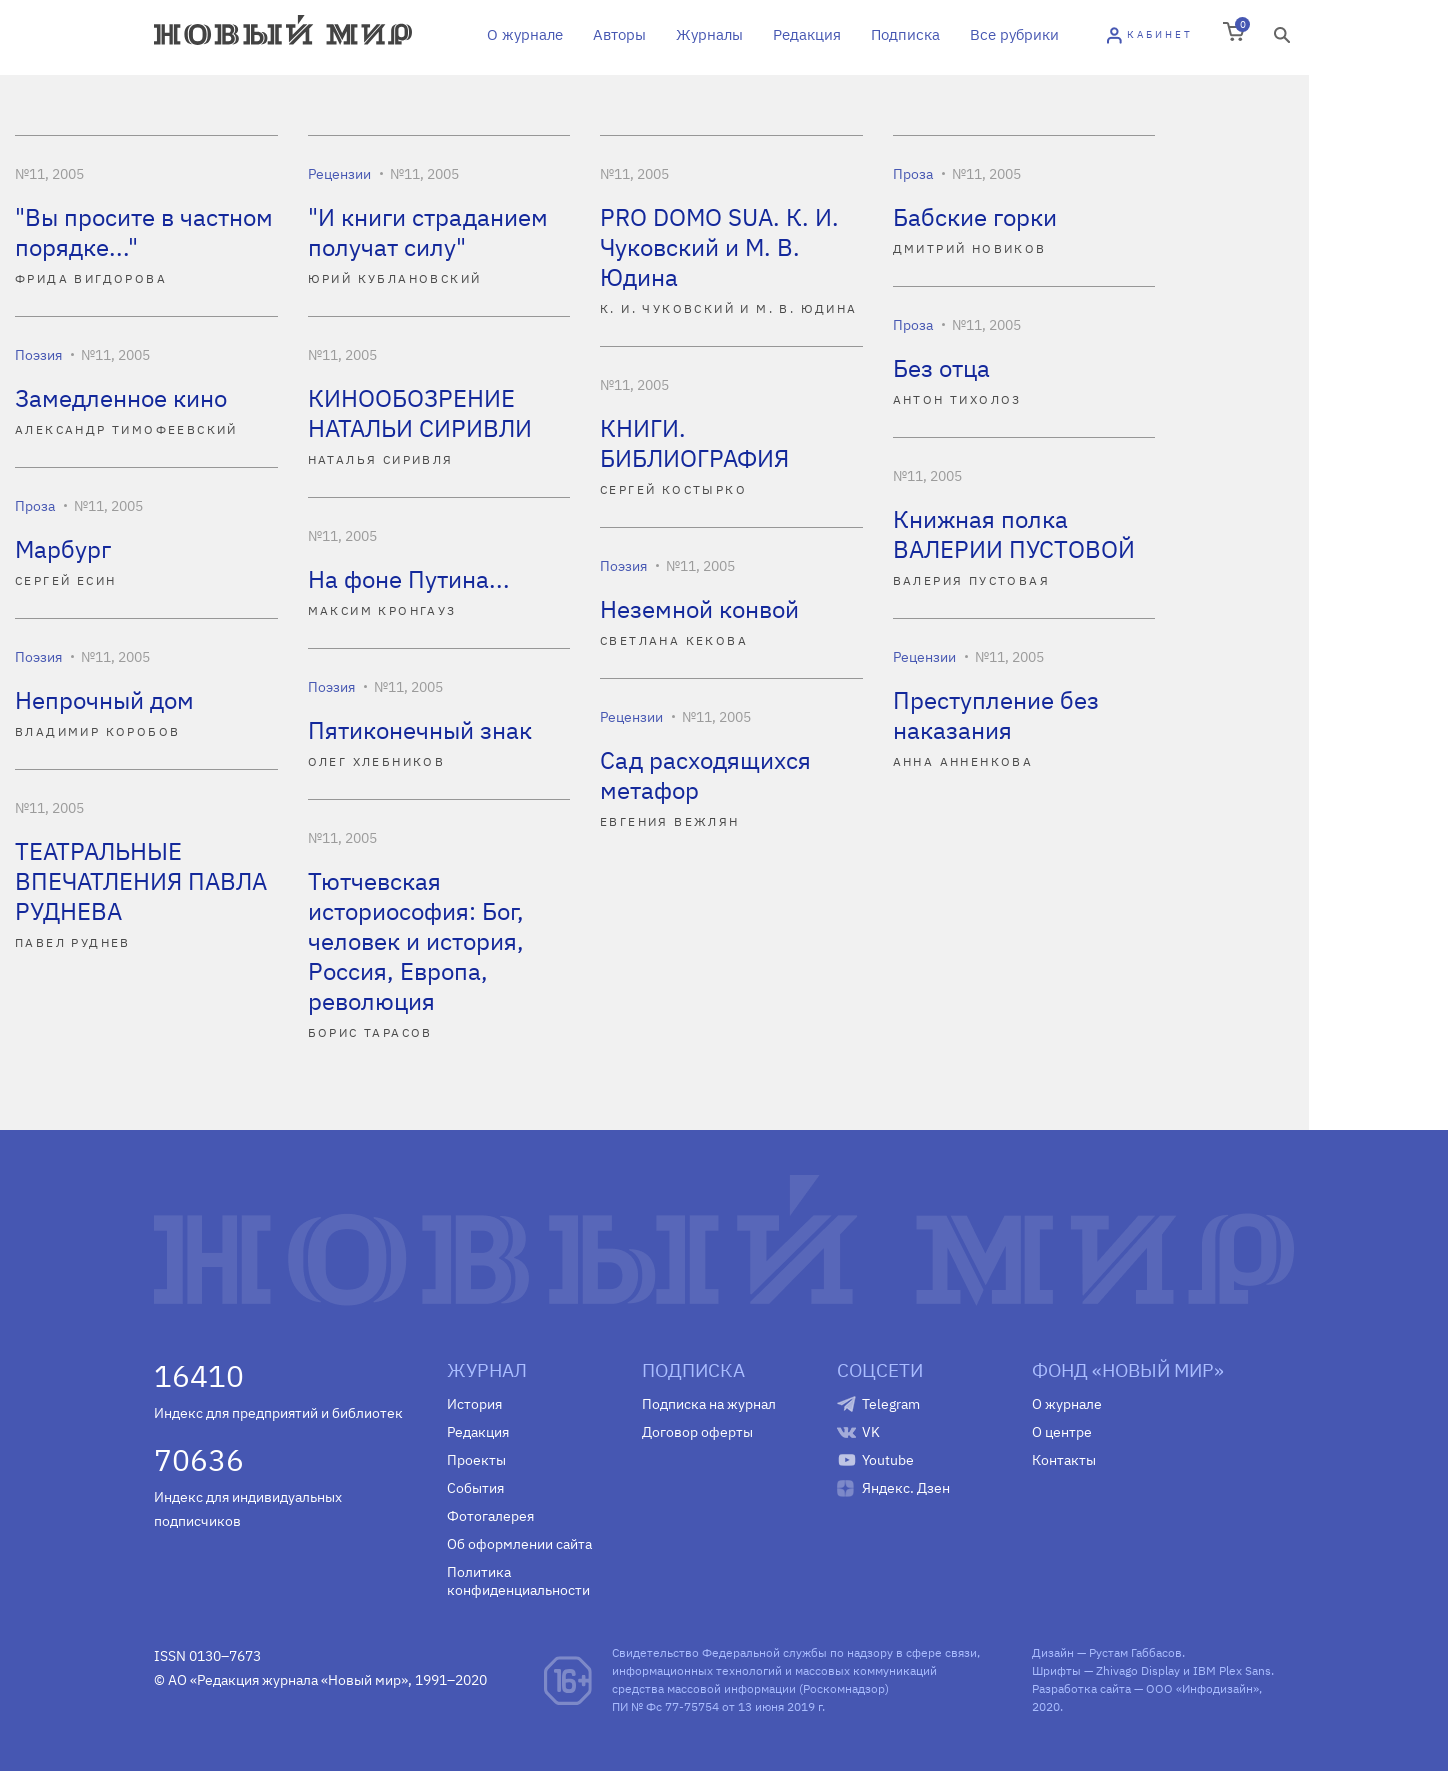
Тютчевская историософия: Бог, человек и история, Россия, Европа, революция (416, 941)
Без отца (941, 368)
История (474, 1404)
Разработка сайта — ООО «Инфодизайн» (1145, 1688)
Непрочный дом (104, 700)
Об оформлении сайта (519, 1544)
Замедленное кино (121, 398)
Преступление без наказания (996, 715)
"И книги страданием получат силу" (428, 232)
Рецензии (339, 174)
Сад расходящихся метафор (705, 775)
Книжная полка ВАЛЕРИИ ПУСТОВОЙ (1014, 534)
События (475, 1488)
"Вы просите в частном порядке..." (144, 232)
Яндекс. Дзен (906, 1488)
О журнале (525, 34)
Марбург (63, 549)
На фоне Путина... (409, 579)
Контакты (1064, 1460)
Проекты (476, 1460)
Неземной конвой (699, 609)
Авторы (619, 34)
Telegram (891, 1404)
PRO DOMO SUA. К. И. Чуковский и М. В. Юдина (719, 247)
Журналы (709, 34)
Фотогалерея (490, 1516)
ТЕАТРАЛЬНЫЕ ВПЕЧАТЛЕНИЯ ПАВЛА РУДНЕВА (141, 881)
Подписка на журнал (709, 1404)
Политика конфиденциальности (518, 1581)
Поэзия (38, 355)
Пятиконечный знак (420, 730)
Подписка (905, 34)
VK (871, 1432)
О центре (1062, 1432)
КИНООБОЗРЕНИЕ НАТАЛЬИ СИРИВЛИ (420, 413)
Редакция (807, 34)
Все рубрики (1014, 34)
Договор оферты (697, 1432)
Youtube (888, 1460)
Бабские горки (975, 217)
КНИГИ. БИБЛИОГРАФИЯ (694, 443)
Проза (913, 174)
